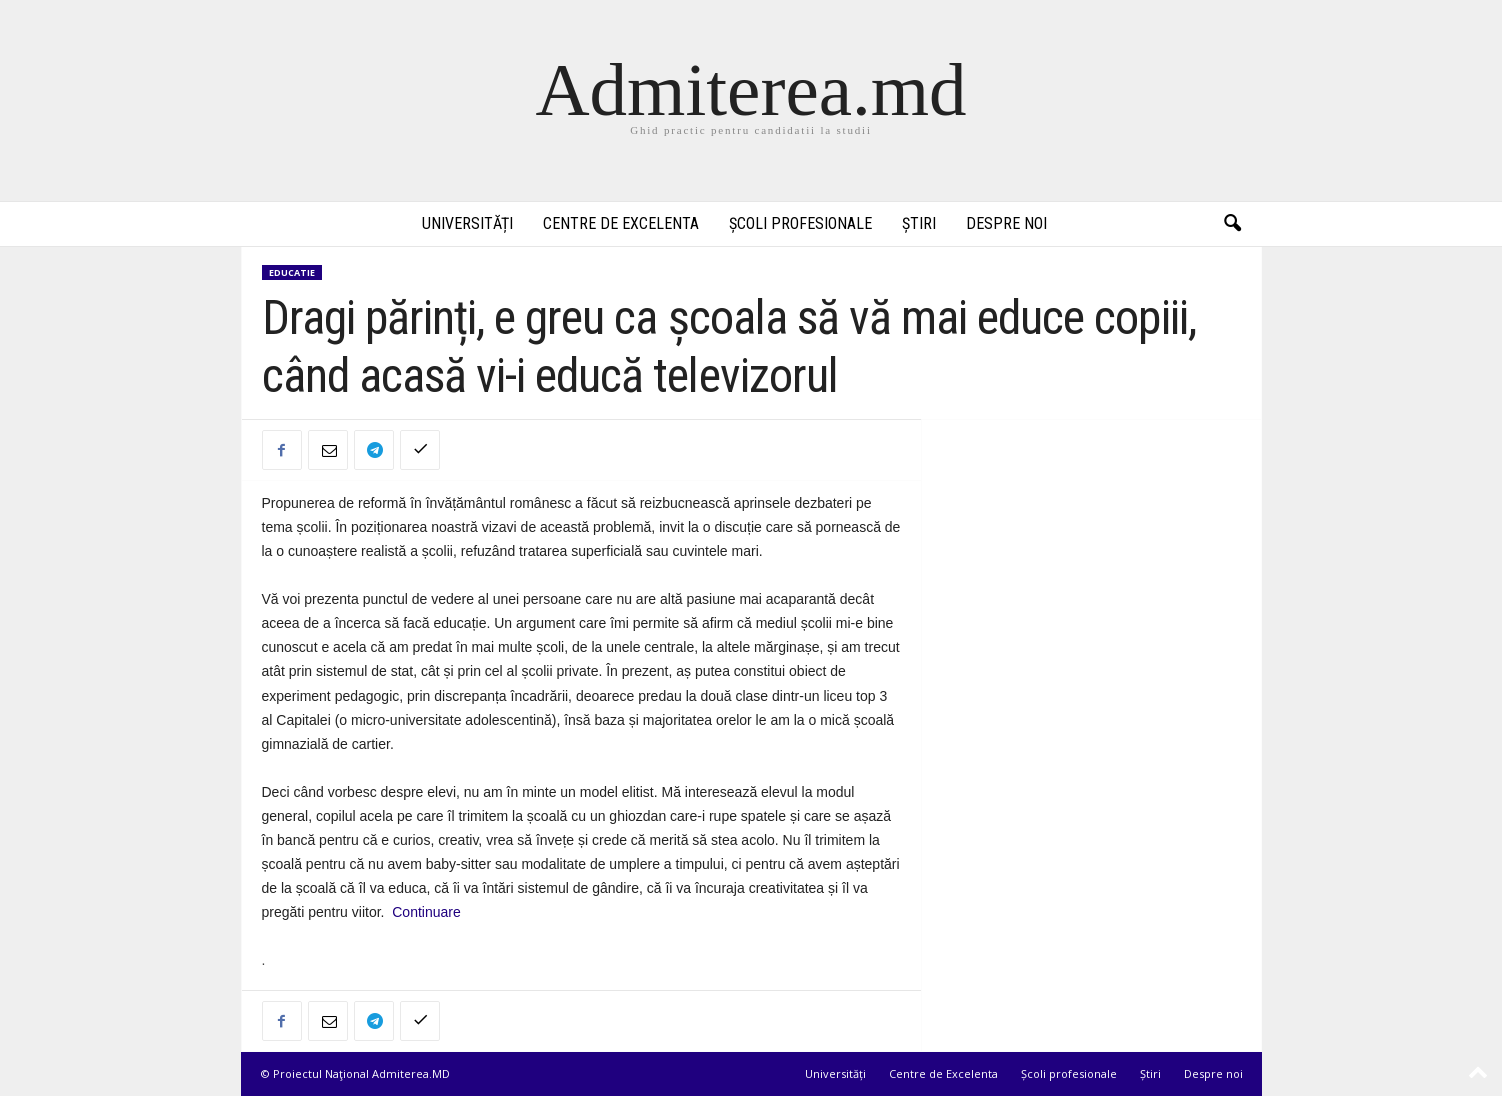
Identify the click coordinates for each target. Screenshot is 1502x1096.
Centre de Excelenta (621, 223)
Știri (919, 223)
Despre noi (1006, 223)
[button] (1232, 224)
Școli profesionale (800, 223)
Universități (467, 223)
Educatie (292, 272)
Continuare (428, 912)
